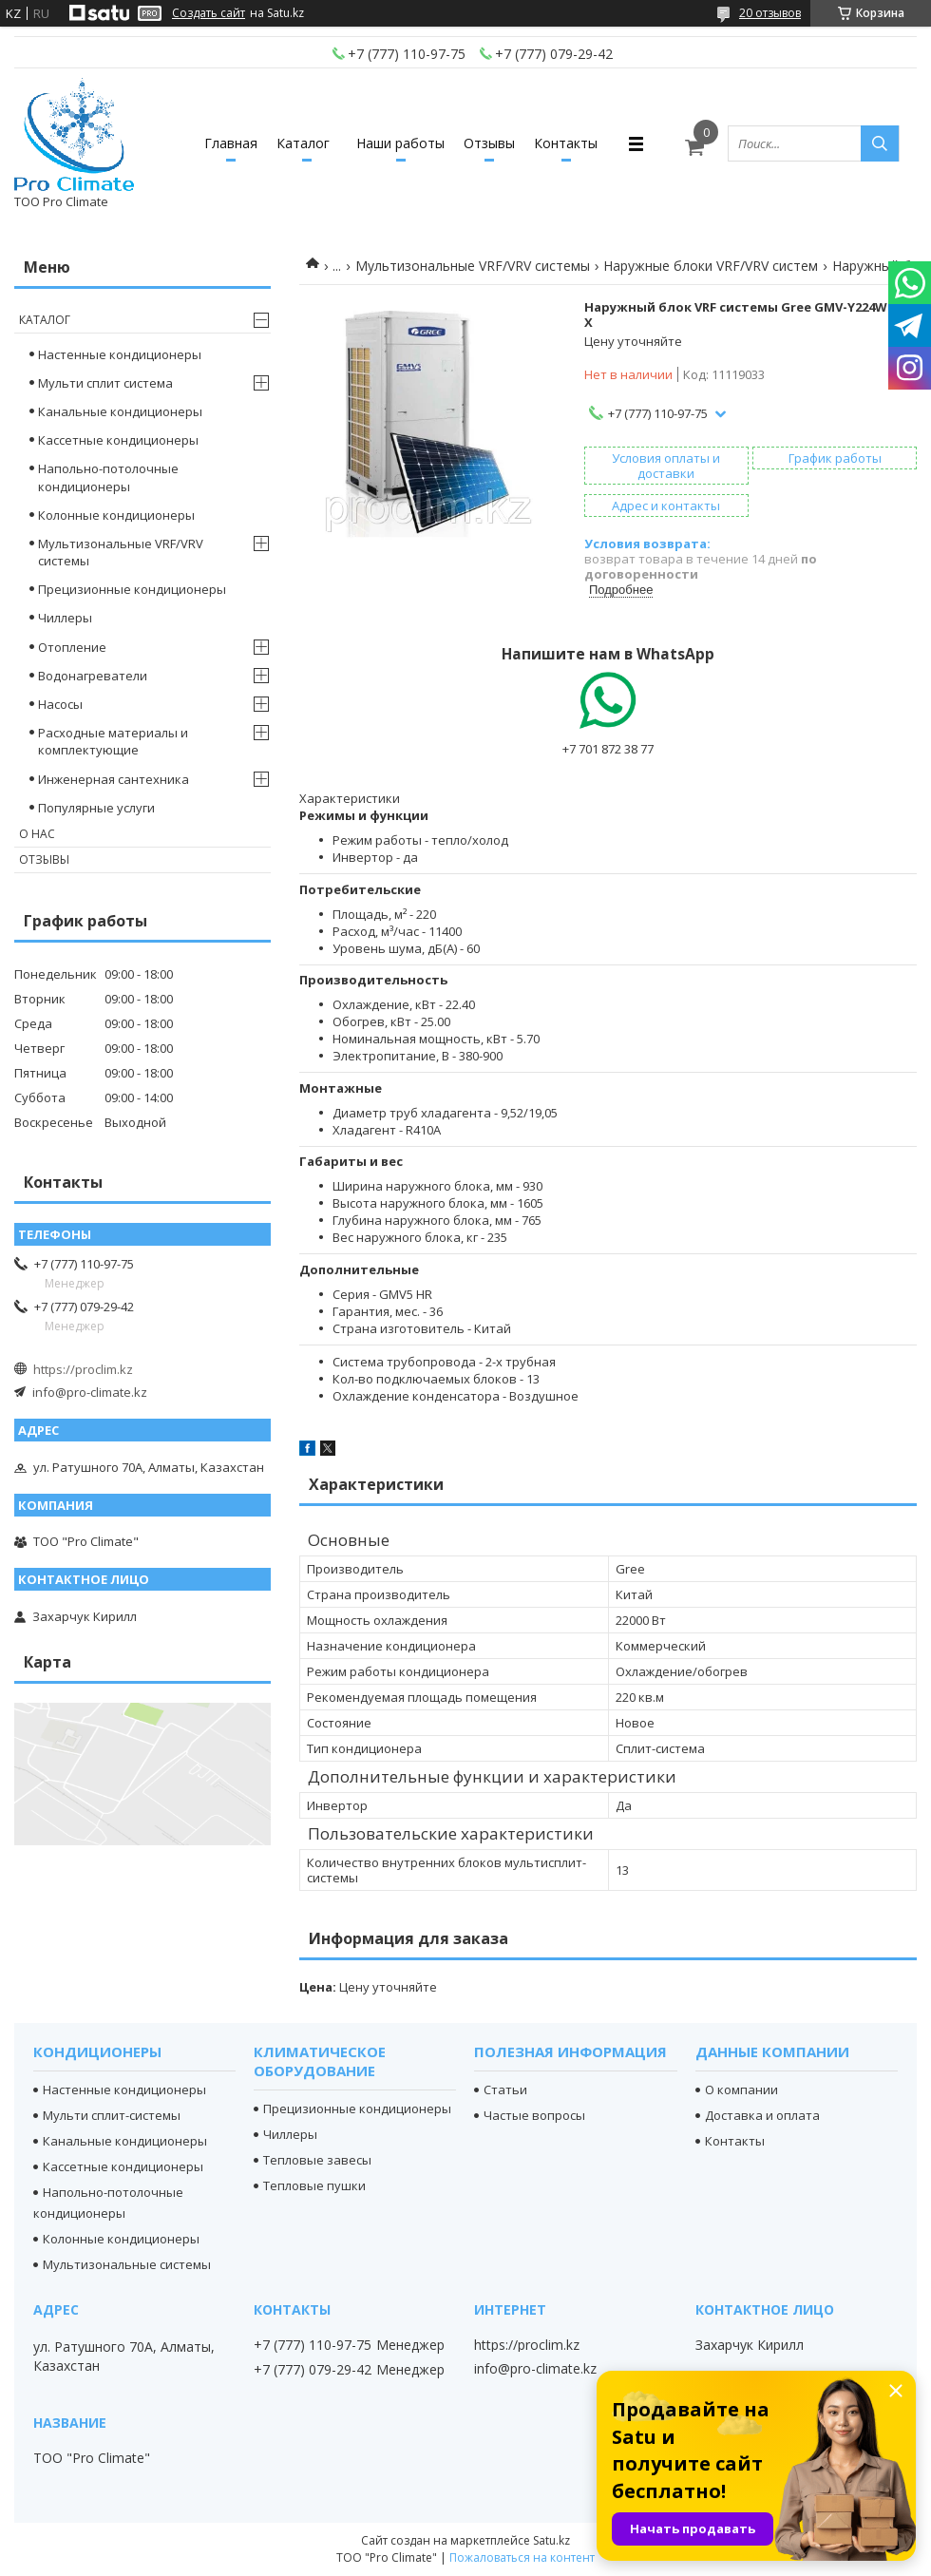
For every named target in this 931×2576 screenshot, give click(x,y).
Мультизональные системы (127, 2264)
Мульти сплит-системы (111, 2115)
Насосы (60, 704)
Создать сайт (208, 13)
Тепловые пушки (314, 2185)
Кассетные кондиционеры (118, 439)
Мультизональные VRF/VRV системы (472, 266)
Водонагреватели (92, 675)
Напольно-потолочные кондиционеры (108, 477)
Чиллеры (65, 617)
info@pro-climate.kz (89, 1392)
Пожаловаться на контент (522, 2557)
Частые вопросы (534, 2115)
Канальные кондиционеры (120, 411)
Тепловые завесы (317, 2159)
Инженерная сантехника (113, 779)
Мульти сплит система (105, 382)
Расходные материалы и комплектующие (113, 741)
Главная (230, 143)
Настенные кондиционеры (119, 354)
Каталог (303, 143)
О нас (37, 834)
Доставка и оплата (762, 2115)
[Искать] (880, 143)
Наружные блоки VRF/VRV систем (710, 266)
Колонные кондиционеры (116, 515)
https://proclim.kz (83, 1369)
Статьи (505, 2089)
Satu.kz (551, 2540)
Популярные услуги (96, 807)
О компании (741, 2089)
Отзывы (489, 143)
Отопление (72, 647)
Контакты (566, 143)
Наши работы (400, 143)
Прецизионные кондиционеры (132, 589)
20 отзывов (770, 13)
